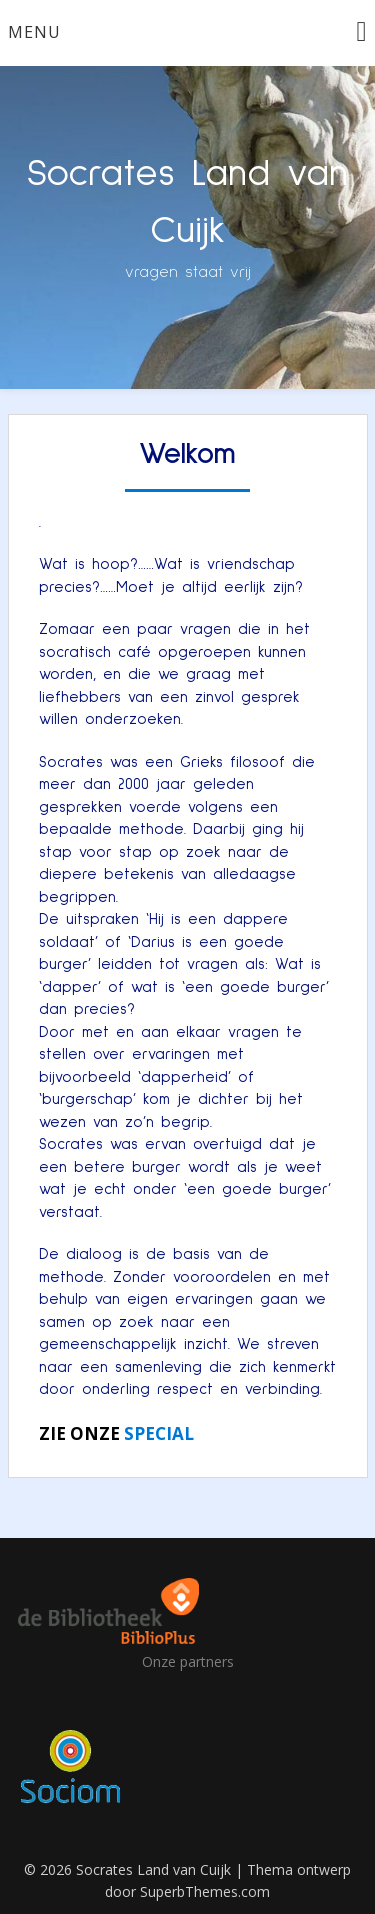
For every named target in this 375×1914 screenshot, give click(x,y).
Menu (34, 32)
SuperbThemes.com (205, 1891)
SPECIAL (159, 1433)
